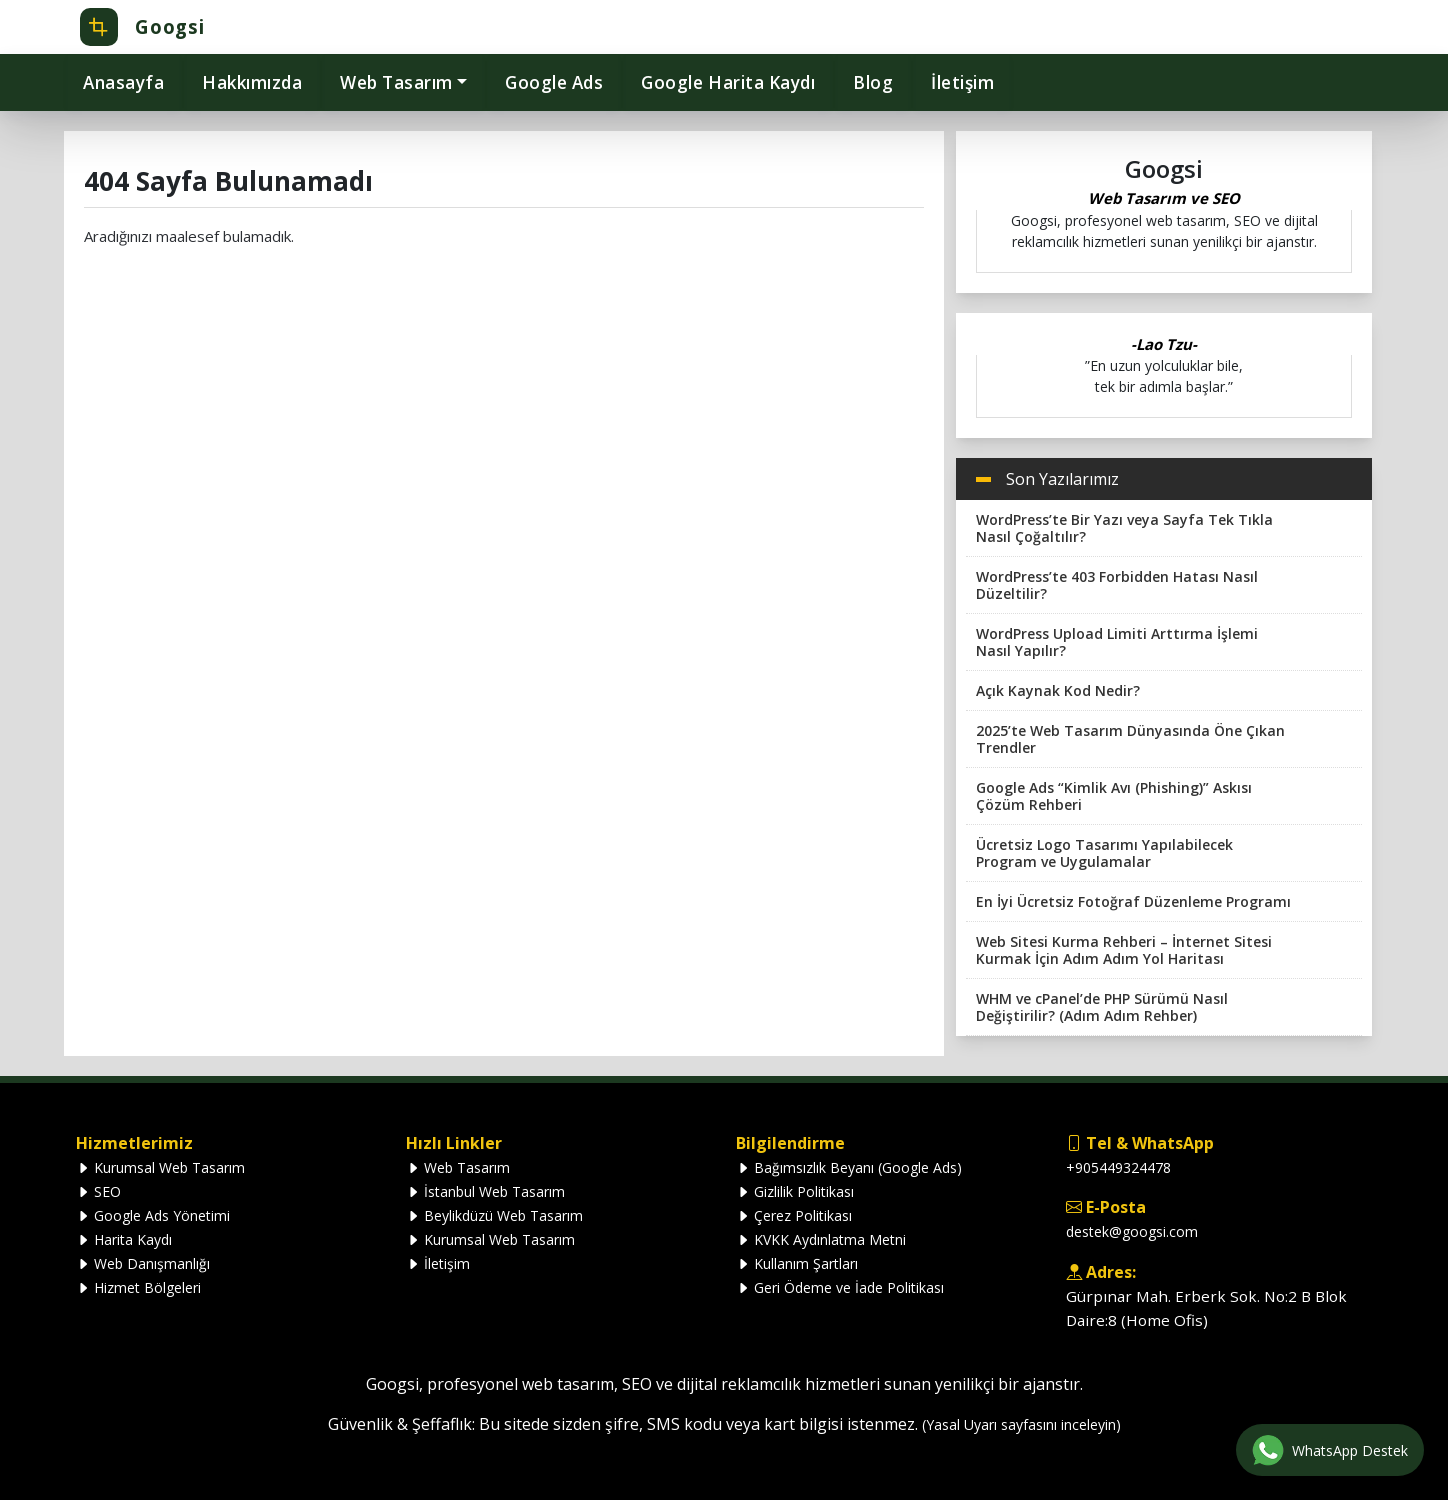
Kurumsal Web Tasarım (160, 1167)
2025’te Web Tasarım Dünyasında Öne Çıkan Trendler (1130, 739)
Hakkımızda (252, 82)
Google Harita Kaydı (728, 82)
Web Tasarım (458, 1167)
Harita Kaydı (124, 1239)
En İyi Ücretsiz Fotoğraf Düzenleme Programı (1133, 901)
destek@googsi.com (1132, 1231)
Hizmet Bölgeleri (138, 1287)
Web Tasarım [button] (396, 82)
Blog (873, 82)
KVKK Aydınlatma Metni (821, 1239)
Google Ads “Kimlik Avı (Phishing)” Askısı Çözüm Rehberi (1114, 796)
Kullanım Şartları (797, 1263)
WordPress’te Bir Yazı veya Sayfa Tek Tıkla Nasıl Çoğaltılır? (1124, 528)
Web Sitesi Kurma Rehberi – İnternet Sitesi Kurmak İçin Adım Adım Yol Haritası (1124, 950)
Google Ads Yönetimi (153, 1215)
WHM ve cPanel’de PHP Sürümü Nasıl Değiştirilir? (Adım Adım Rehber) (1102, 1007)
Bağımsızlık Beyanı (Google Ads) (849, 1167)
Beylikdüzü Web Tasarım (494, 1215)
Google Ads (554, 82)
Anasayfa (123, 82)
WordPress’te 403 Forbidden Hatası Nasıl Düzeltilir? (1117, 585)
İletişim (962, 82)
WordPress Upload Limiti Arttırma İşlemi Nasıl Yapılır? (1117, 642)
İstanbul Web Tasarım (485, 1191)
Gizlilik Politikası (795, 1191)
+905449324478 (1118, 1167)
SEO (98, 1191)
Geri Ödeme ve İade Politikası (840, 1287)
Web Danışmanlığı (143, 1263)
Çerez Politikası (794, 1215)
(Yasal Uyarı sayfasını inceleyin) (1021, 1424)
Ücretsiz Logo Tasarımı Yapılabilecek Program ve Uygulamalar (1104, 853)
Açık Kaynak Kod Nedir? (1058, 690)
